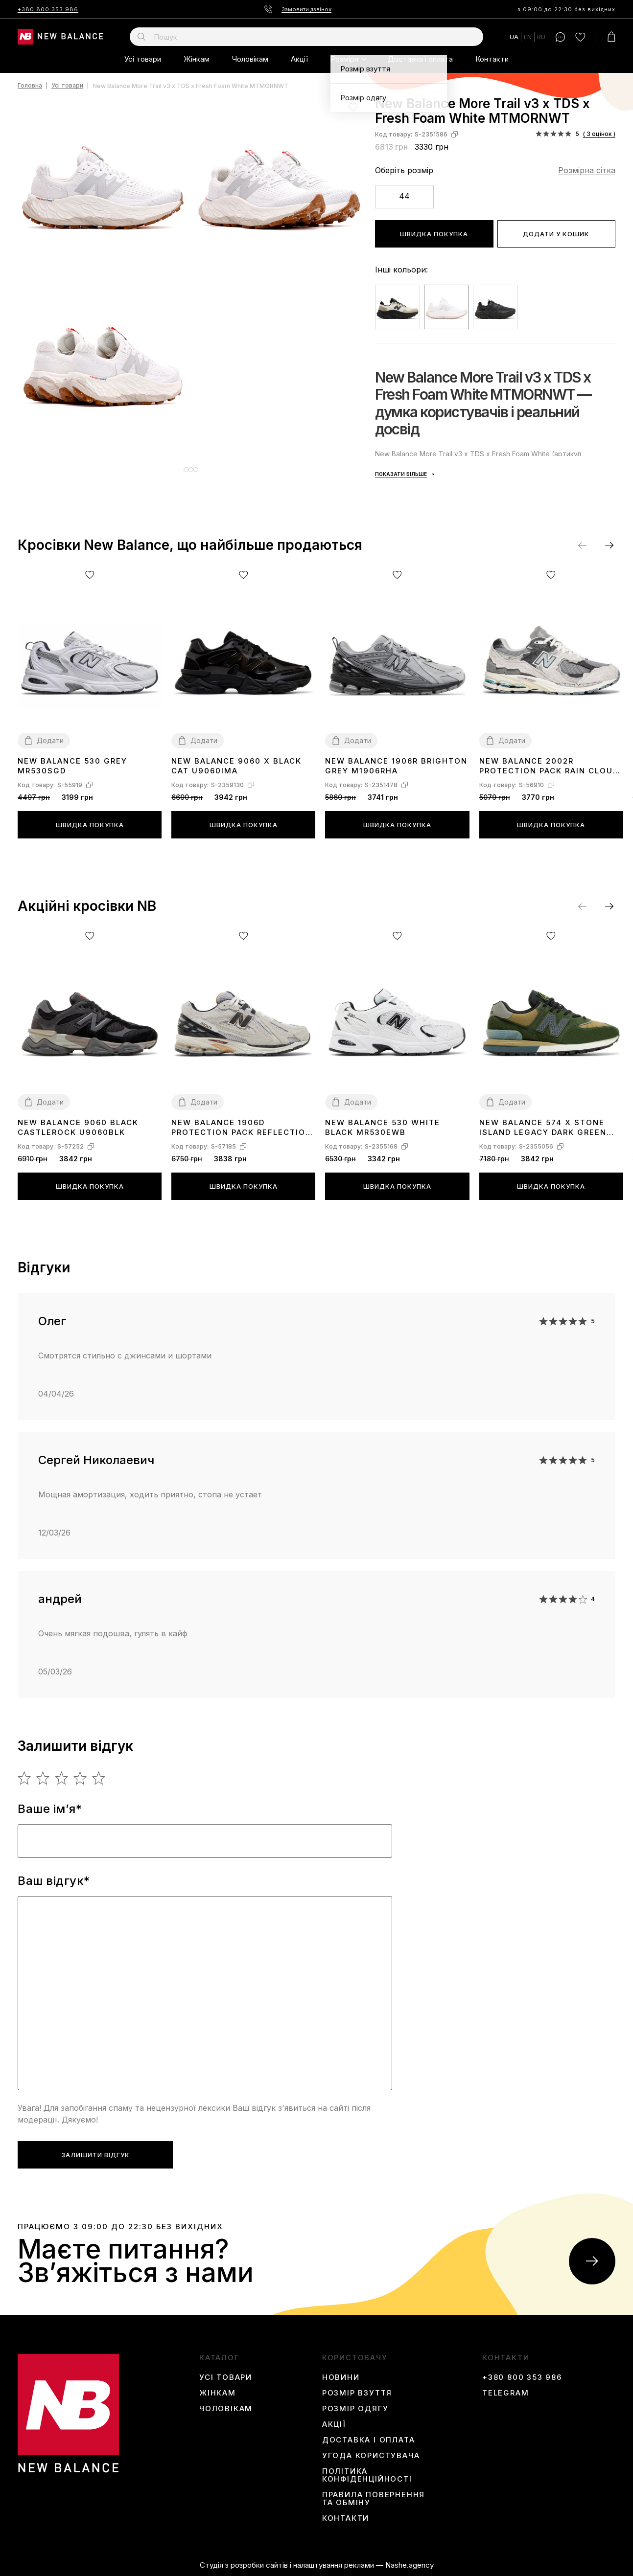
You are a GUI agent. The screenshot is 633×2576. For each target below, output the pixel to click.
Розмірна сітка (586, 170)
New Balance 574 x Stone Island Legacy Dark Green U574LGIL (543, 1128)
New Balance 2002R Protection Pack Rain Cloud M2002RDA (549, 766)
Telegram (505, 2393)
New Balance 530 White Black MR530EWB (382, 1127)
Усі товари (142, 59)
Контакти (492, 59)
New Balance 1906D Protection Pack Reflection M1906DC (241, 1128)
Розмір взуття (357, 2393)
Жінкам (197, 59)
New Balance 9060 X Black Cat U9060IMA (236, 765)
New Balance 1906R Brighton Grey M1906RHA (396, 765)
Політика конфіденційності (367, 2475)
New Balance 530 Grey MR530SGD (72, 765)
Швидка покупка (434, 234)
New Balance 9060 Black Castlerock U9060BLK (78, 1127)
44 (404, 196)
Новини (341, 2377)
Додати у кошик (556, 234)
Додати (50, 740)
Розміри (344, 59)
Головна (30, 86)
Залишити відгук (95, 2155)
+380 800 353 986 (48, 9)
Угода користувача (371, 2456)
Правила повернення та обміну (373, 2499)
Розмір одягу (355, 2409)
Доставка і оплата (420, 59)
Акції (299, 59)
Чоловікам (250, 59)
